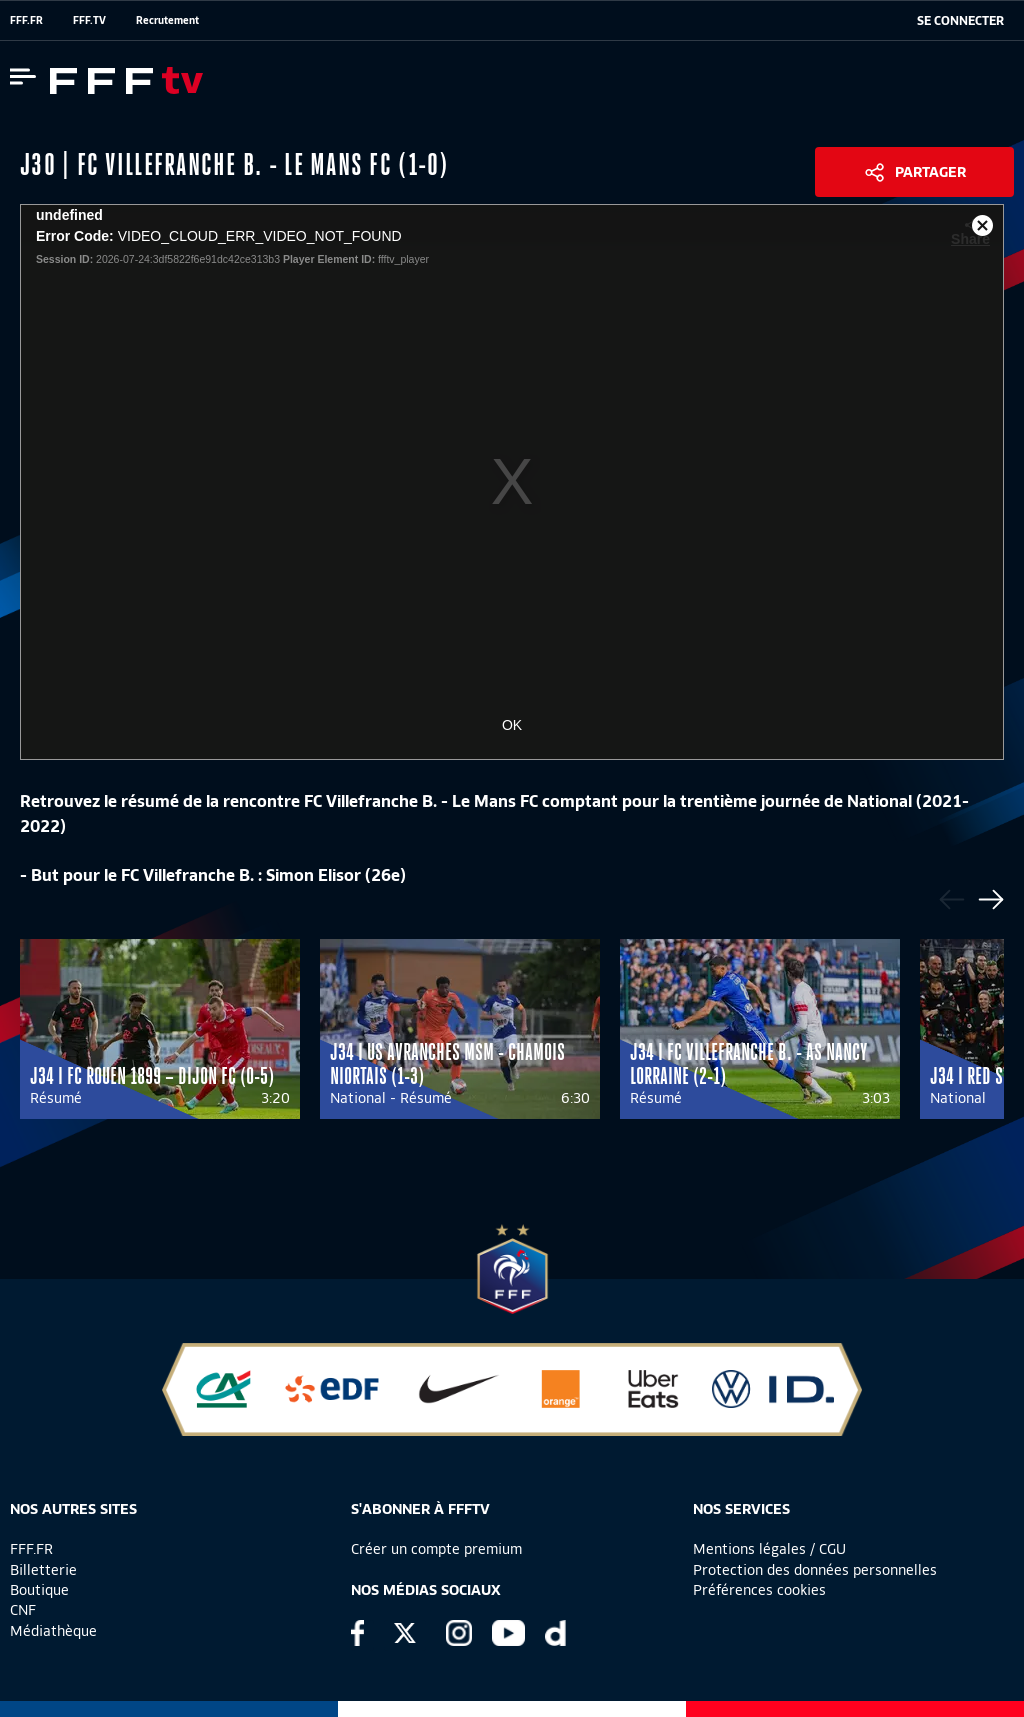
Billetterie (43, 1570)
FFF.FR (26, 20)
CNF (23, 1610)
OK (512, 725)
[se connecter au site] (960, 21)
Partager (930, 172)
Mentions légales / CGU (769, 1549)
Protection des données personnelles (815, 1570)
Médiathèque (53, 1631)
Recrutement (167, 20)
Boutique (39, 1590)
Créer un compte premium (436, 1549)
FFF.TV (89, 20)
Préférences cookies (759, 1590)
